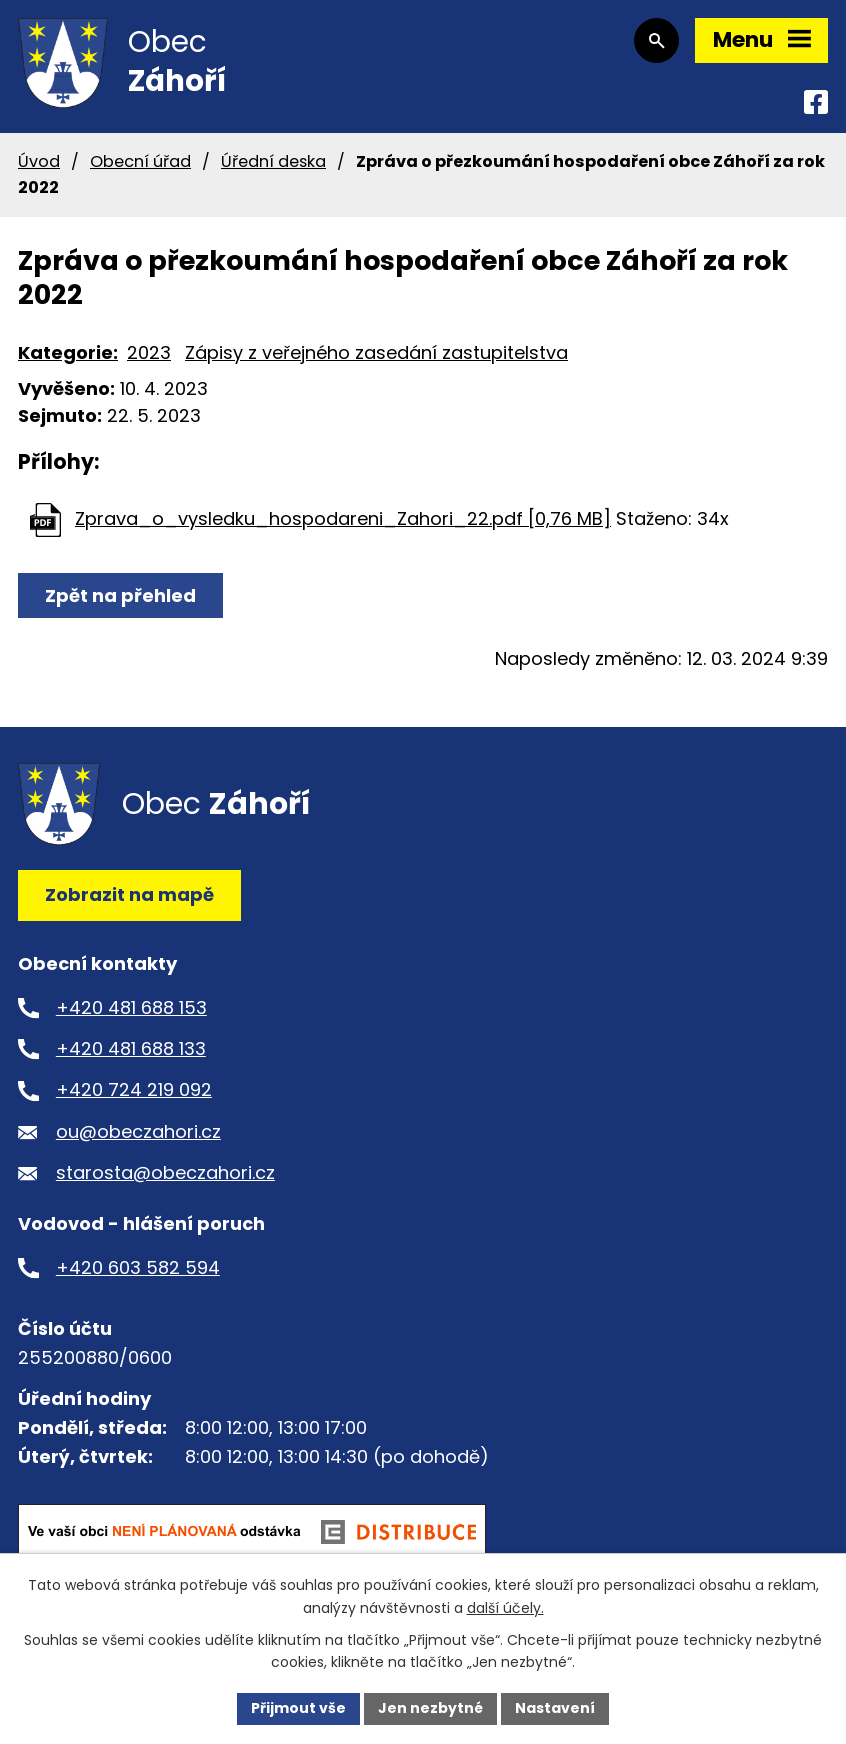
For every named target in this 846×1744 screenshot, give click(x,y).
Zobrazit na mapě (129, 894)
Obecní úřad (140, 161)
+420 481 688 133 (131, 1048)
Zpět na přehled (120, 595)
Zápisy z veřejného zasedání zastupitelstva (376, 352)
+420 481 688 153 (131, 1007)
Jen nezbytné (430, 1708)
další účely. (505, 1608)
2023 (149, 352)
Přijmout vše (298, 1708)
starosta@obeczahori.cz (165, 1172)
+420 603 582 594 (138, 1267)
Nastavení (555, 1708)
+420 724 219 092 (134, 1089)
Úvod (39, 161)
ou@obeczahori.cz (138, 1131)
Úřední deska (273, 161)
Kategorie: (68, 352)
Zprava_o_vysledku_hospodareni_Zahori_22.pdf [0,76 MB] (343, 518)
